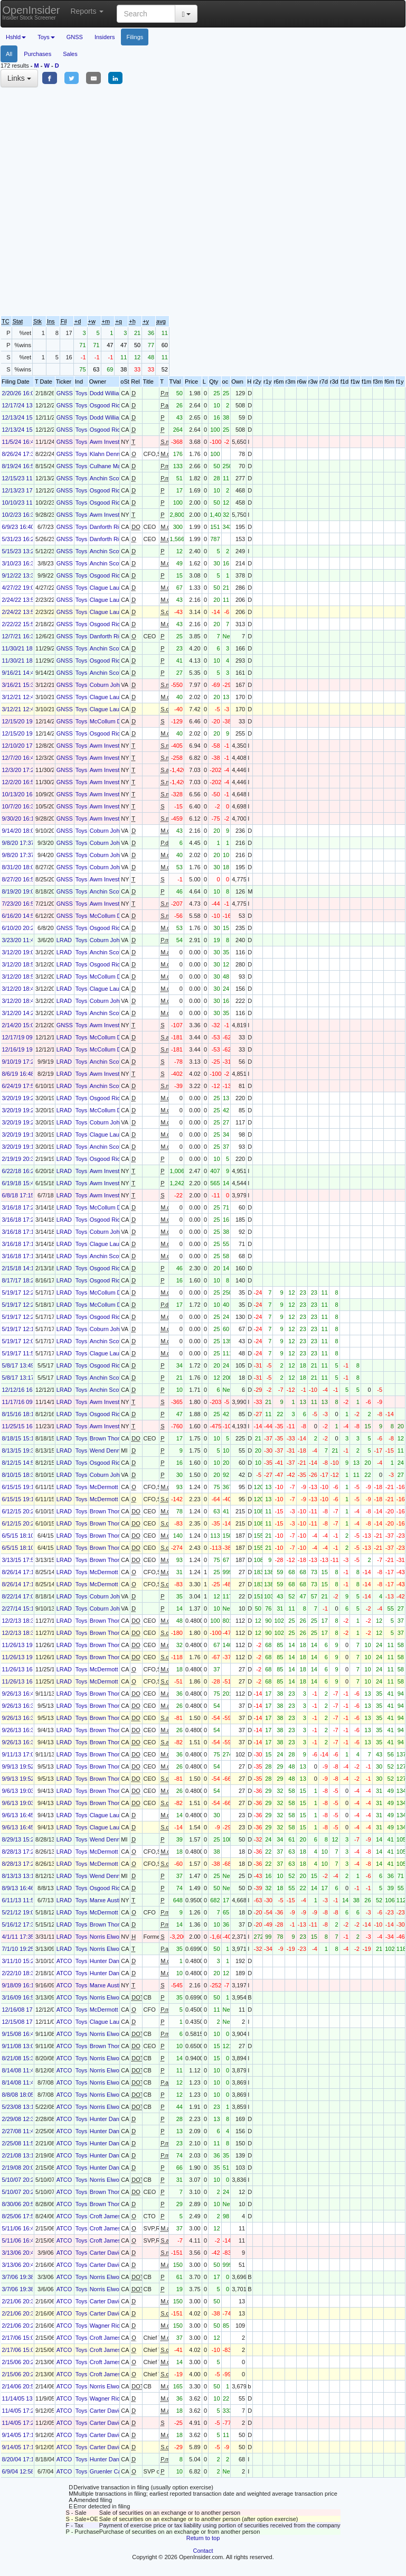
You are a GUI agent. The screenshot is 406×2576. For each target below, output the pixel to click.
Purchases (37, 54)
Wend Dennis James (116, 1450)
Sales (70, 54)
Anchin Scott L (108, 478)
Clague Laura (107, 587)
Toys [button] (46, 37)
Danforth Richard (112, 527)
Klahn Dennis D (110, 454)
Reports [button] (86, 11)
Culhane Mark (108, 466)
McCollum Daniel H (114, 721)
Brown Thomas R (112, 1438)
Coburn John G (109, 685)
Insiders (105, 37)
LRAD (64, 940)
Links (19, 78)
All (9, 54)
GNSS (75, 37)
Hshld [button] (16, 37)
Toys (81, 393)
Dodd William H (110, 393)
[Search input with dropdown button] (146, 14)
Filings (134, 37)
